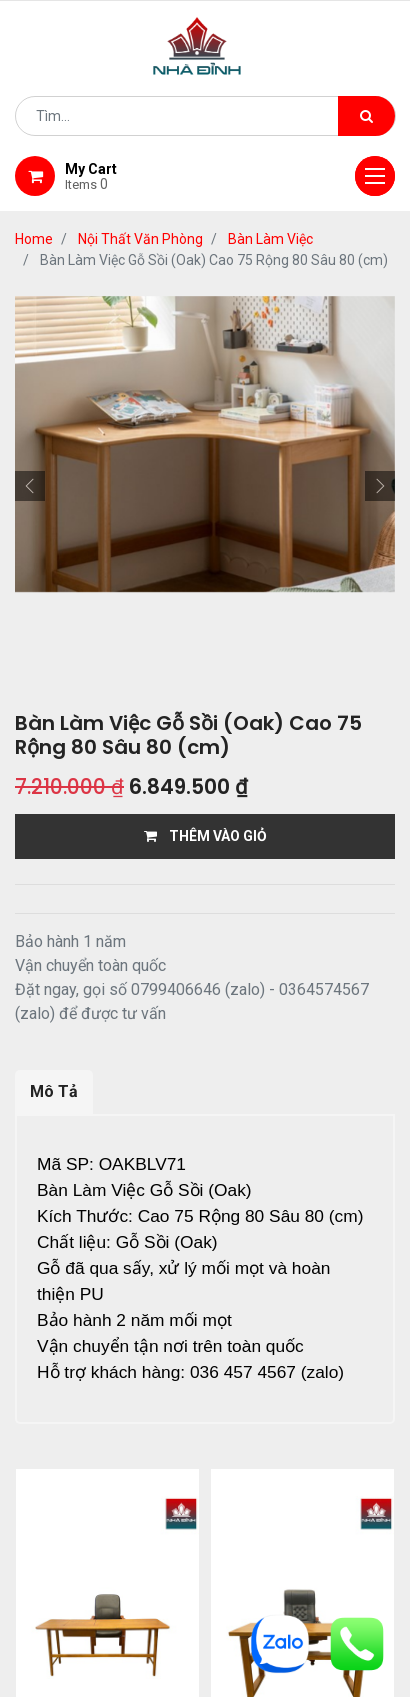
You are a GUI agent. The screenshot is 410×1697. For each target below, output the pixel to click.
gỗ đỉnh (205, 1627)
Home (34, 239)
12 (247, 1484)
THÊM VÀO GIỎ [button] (205, 836)
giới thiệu (206, 1577)
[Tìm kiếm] (366, 116)
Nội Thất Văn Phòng (140, 239)
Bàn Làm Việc (270, 239)
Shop (296, 1577)
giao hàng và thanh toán (152, 1602)
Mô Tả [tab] (54, 1091)
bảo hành (316, 1602)
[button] (30, 486)
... (215, 1484)
